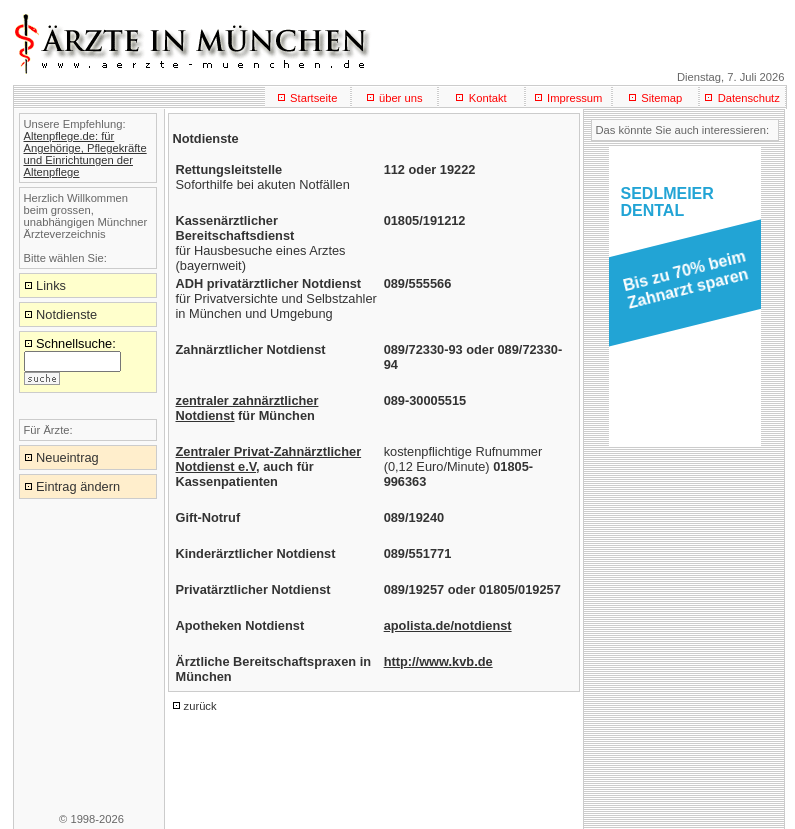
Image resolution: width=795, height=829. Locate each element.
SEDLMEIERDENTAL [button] (667, 202)
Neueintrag (67, 457)
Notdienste (66, 314)
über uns (401, 98)
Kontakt (488, 98)
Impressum (574, 98)
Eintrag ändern (78, 486)
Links (51, 285)
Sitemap (661, 98)
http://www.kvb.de (438, 661)
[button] (681, 286)
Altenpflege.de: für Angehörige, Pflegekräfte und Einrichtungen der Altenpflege (85, 154)
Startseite (313, 98)
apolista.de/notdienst (448, 625)
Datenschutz (749, 98)
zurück (200, 706)
